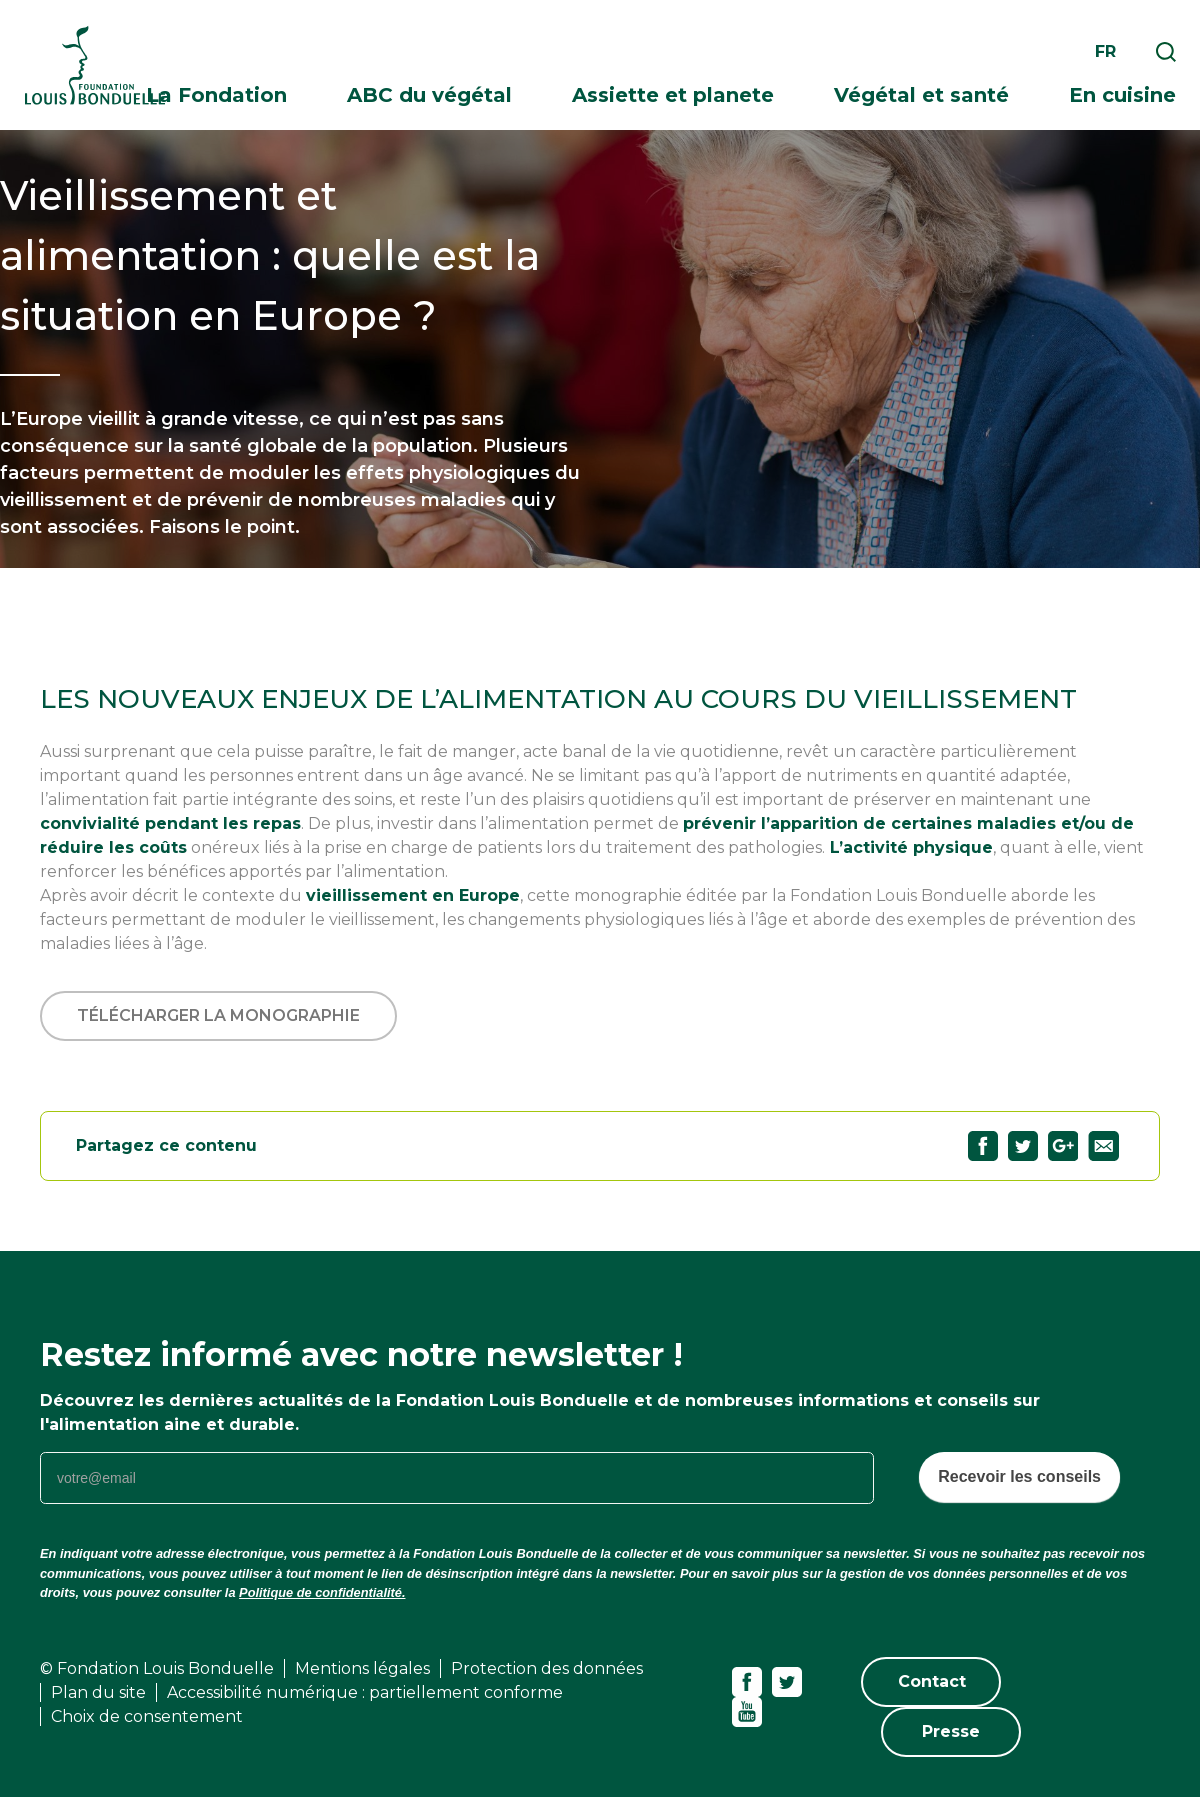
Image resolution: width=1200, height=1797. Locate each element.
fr (1105, 51)
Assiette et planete (673, 95)
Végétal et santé (921, 95)
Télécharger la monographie (218, 1015)
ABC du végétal (429, 95)
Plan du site (98, 1692)
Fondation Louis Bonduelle (95, 65)
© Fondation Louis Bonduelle (157, 1668)
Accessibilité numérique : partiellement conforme (365, 1692)
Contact (932, 1681)
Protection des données (547, 1668)
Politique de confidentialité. (322, 1592)
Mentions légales (362, 1668)
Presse (951, 1731)
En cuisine (1122, 95)
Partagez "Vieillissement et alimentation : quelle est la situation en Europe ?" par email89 (1103, 1146)
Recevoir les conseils (1019, 1476)
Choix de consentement (147, 1716)
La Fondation (216, 95)
